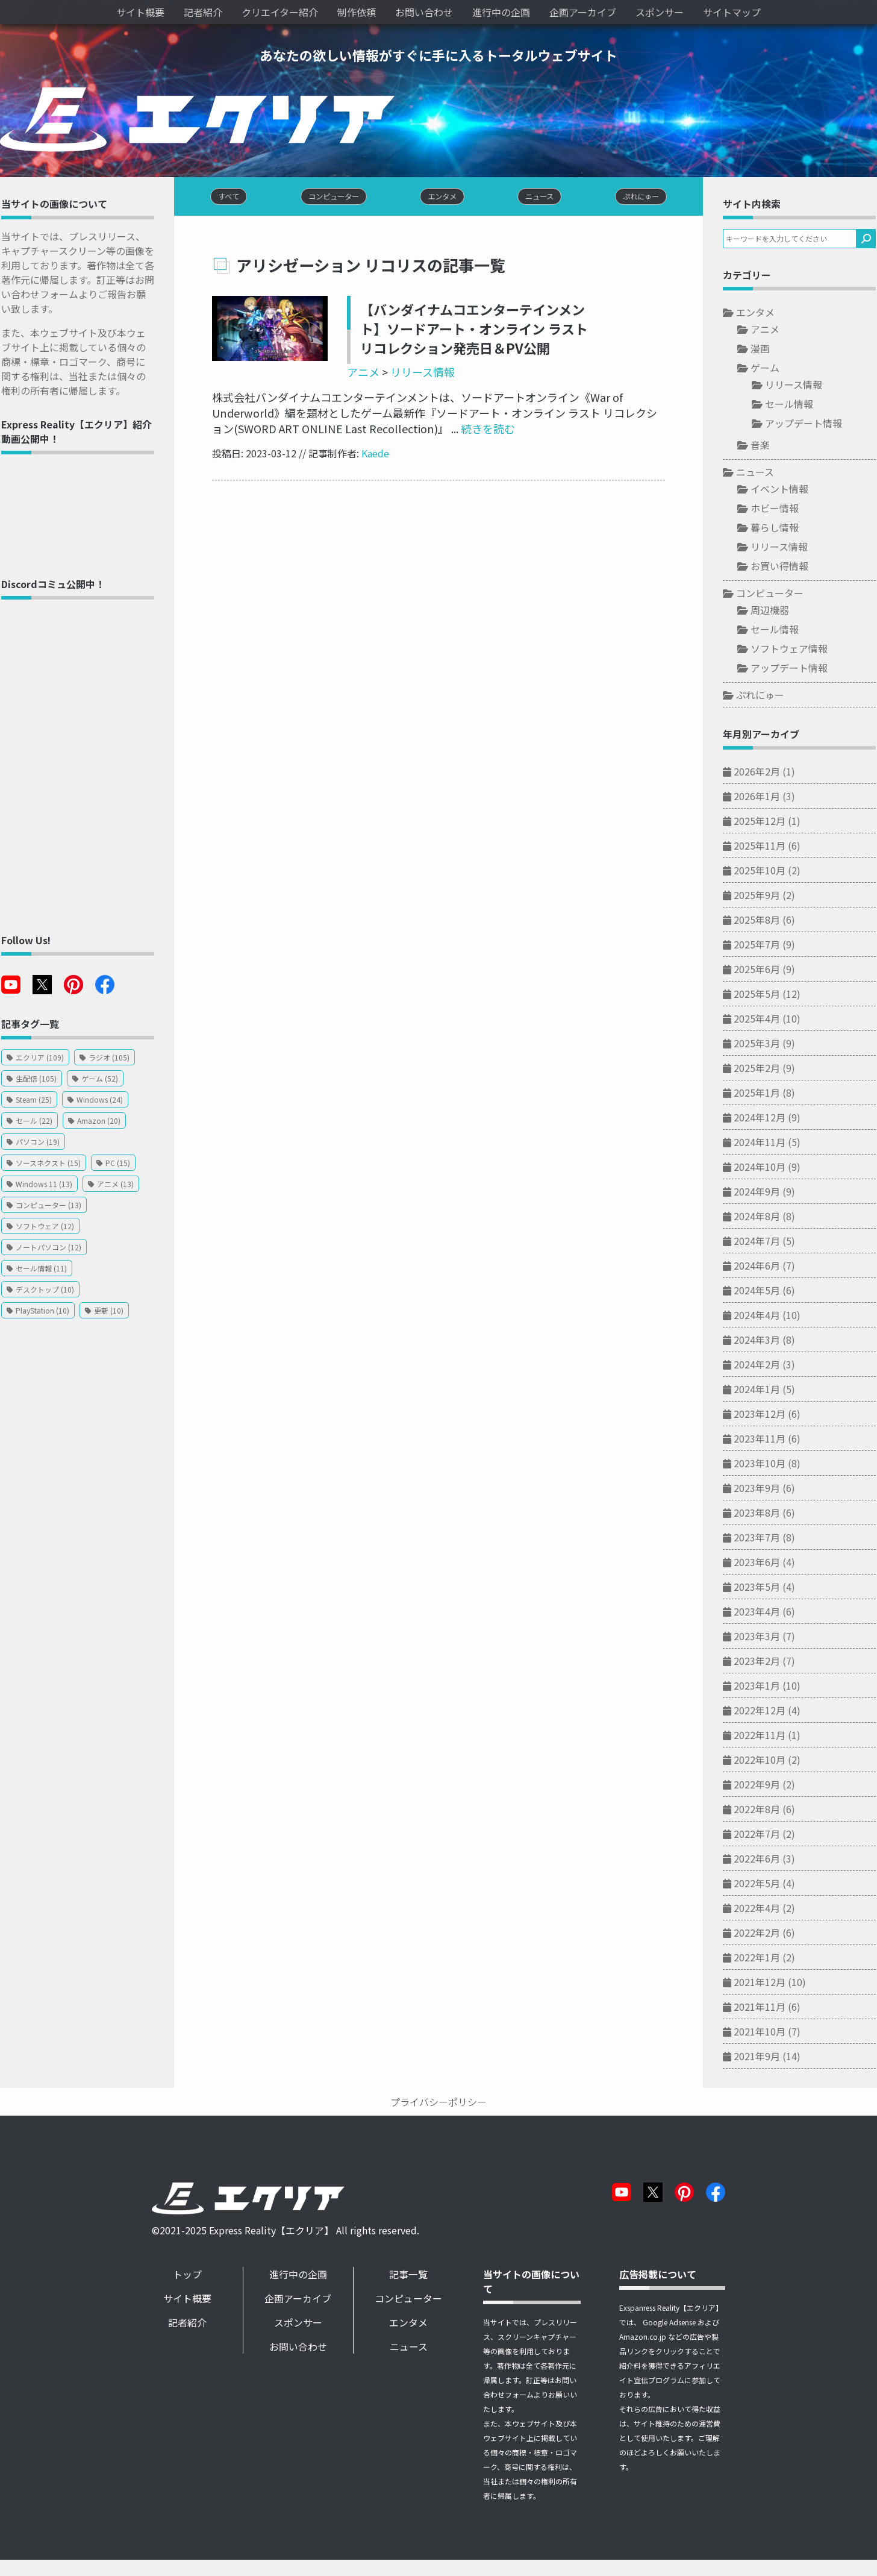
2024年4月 (761, 1316)
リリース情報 (417, 373)
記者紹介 (203, 12)
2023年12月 (764, 1415)
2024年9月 (761, 1192)
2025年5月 (761, 995)
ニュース (760, 473)
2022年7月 (761, 1835)
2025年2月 (761, 1069)
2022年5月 (761, 1884)
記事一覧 (413, 2276)
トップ (190, 2276)
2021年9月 (761, 2057)
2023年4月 (761, 1612)
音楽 (765, 446)
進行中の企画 (501, 12)
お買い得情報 (784, 567)
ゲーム (769, 369)
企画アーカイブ (582, 12)
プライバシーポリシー (438, 2103)
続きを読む (471, 430)
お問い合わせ (424, 12)
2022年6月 (761, 1859)
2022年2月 (761, 1933)
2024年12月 (764, 1118)
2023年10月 (764, 1464)
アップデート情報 (808, 424)
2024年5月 (761, 1291)
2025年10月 (764, 871)
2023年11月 (764, 1439)
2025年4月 (761, 1019)
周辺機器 (774, 611)
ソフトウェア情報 (793, 649)
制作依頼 (356, 12)
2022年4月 (761, 1909)
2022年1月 (761, 1958)
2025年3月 (761, 1044)
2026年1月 (761, 797)
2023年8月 (761, 1513)
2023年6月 (761, 1563)
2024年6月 (761, 1266)
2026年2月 (761, 772)
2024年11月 (764, 1143)
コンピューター (774, 594)
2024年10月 (764, 1168)
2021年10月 (764, 2032)
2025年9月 (761, 896)
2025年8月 (761, 921)
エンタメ (760, 313)
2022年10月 (764, 1760)
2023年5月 (761, 1588)
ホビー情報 (779, 509)
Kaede (370, 455)
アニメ (358, 373)
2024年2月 (761, 1365)
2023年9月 (761, 1489)
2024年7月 (761, 1242)
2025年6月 (761, 970)
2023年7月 (761, 1538)
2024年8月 (761, 1217)
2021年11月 (764, 2008)
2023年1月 (761, 1686)
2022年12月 (764, 1711)
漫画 (765, 349)
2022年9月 (761, 1785)
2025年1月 (761, 1093)
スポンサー (659, 12)
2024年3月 (761, 1340)
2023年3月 (761, 1637)
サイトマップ (732, 12)
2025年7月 (761, 945)
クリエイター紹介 (280, 12)
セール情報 (794, 405)
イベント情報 (784, 490)
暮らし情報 (779, 528)
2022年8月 (761, 1810)
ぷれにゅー (765, 696)
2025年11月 (764, 846)
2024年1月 (761, 1390)
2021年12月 (764, 1983)
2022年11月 (764, 1736)
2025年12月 (764, 822)
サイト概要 (140, 12)
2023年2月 (761, 1662)
